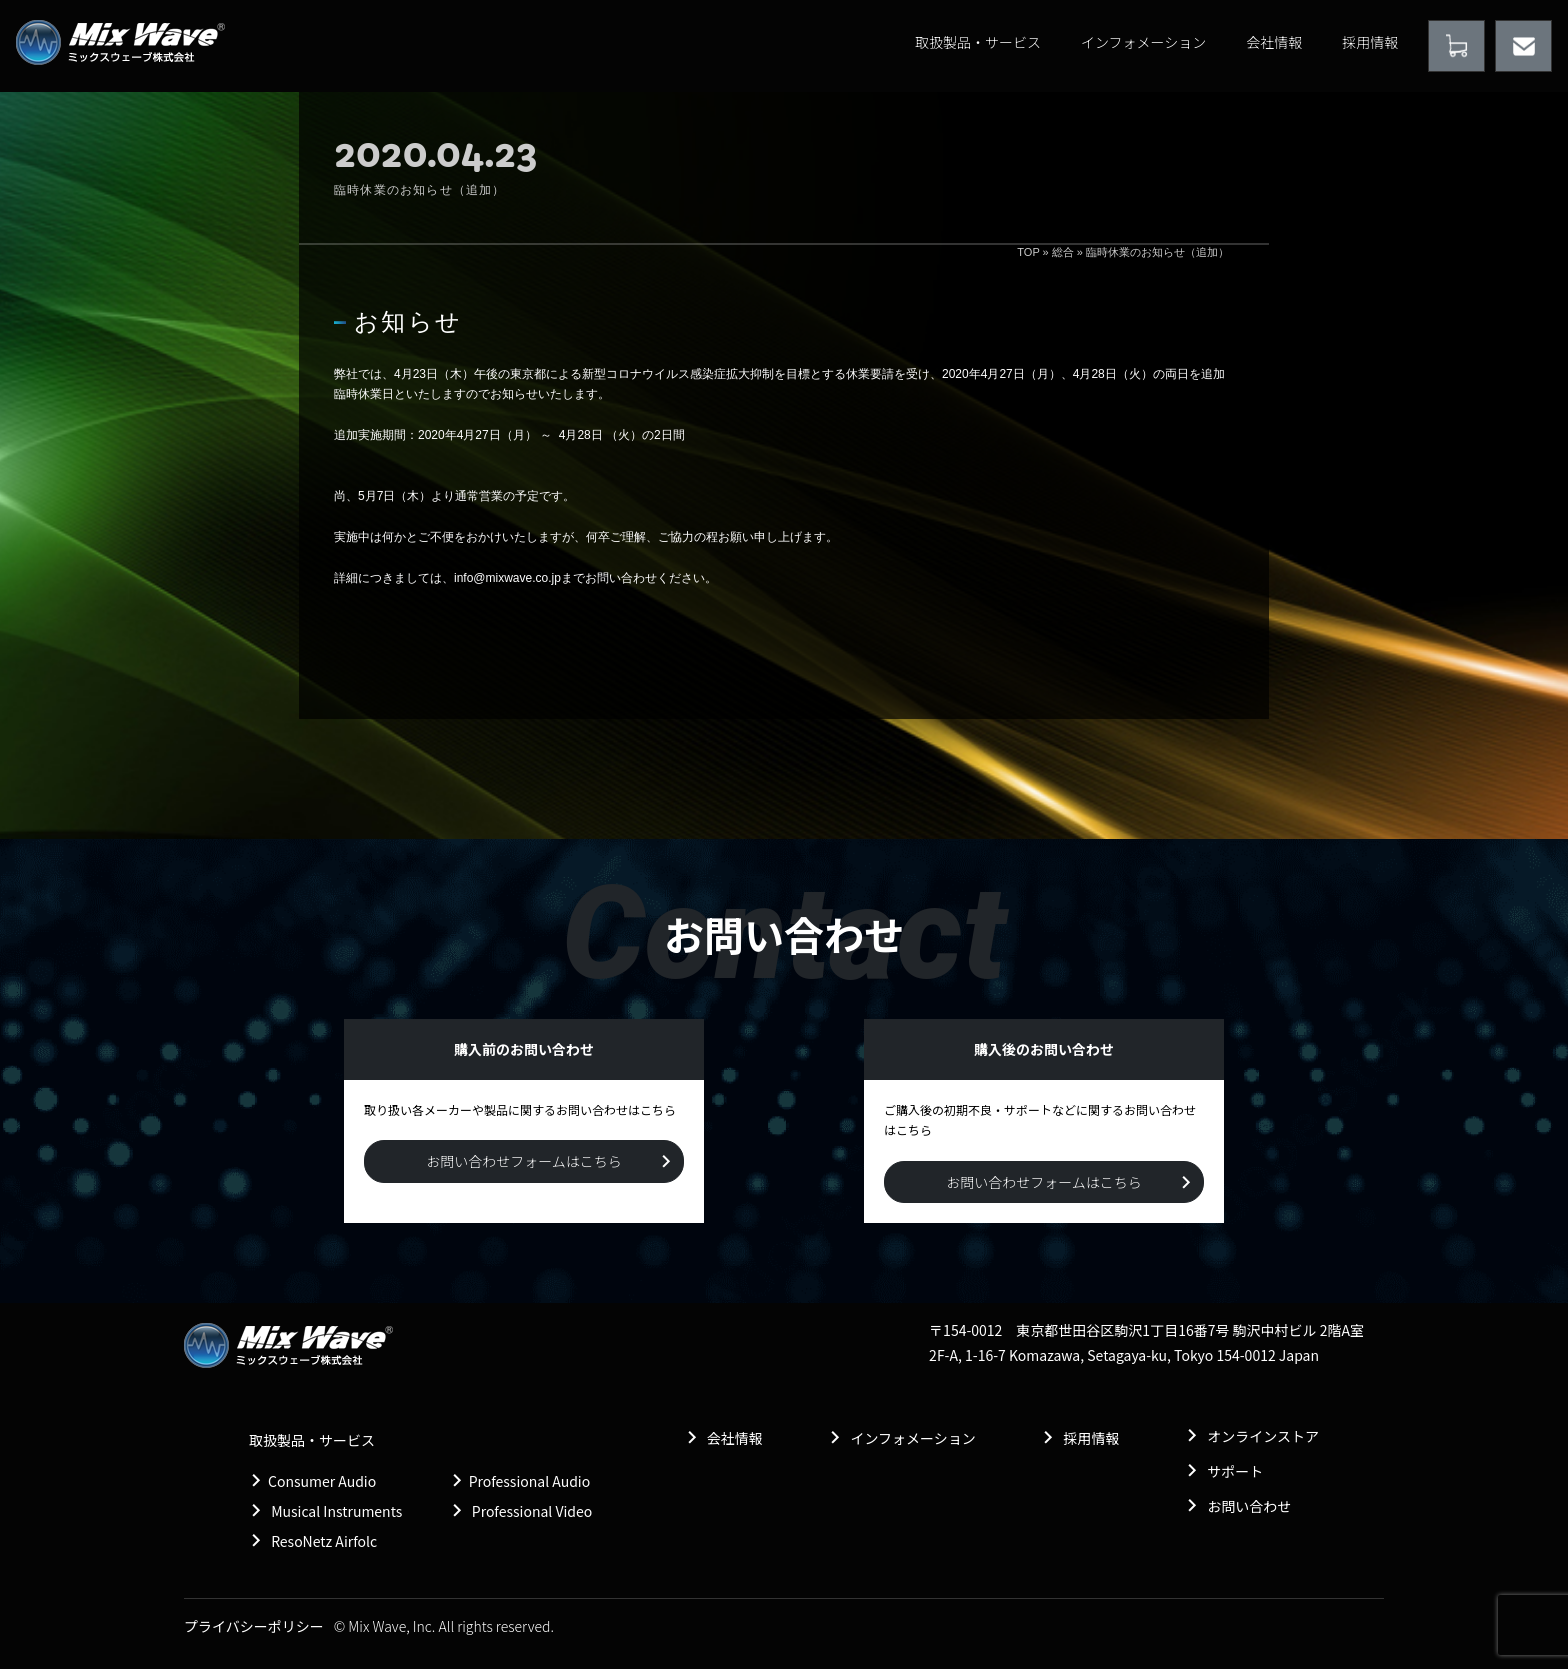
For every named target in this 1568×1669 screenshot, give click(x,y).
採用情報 (1370, 42)
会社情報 (1274, 42)
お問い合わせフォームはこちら (524, 1161)
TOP (1028, 252)
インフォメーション (1143, 42)
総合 (1063, 252)
